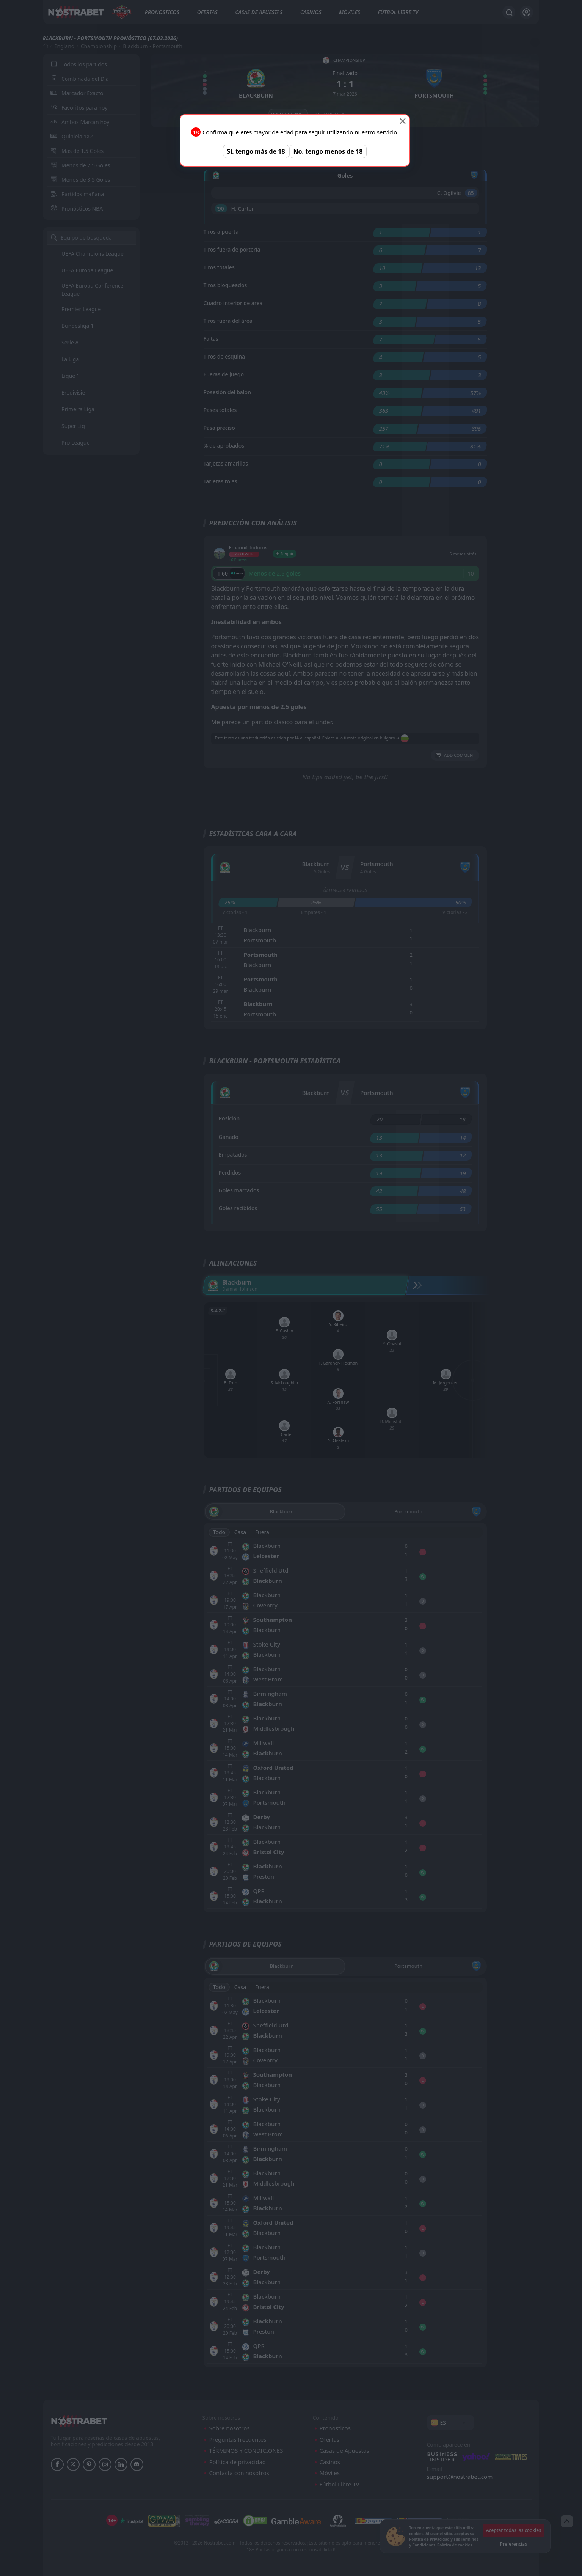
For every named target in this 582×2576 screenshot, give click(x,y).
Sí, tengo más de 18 (256, 151)
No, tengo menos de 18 (328, 151)
